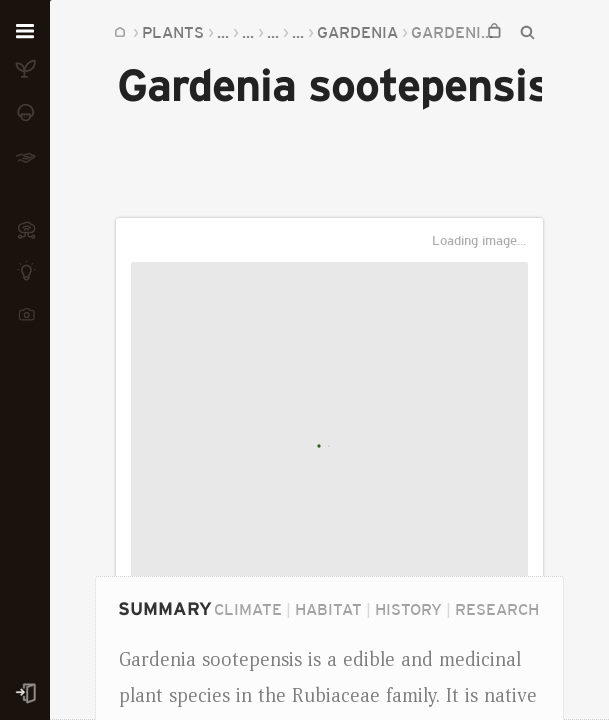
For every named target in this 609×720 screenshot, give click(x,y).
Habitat (328, 609)
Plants (173, 32)
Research (497, 609)
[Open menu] (25, 32)
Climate (248, 609)
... (223, 32)
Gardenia (357, 32)
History (408, 609)
